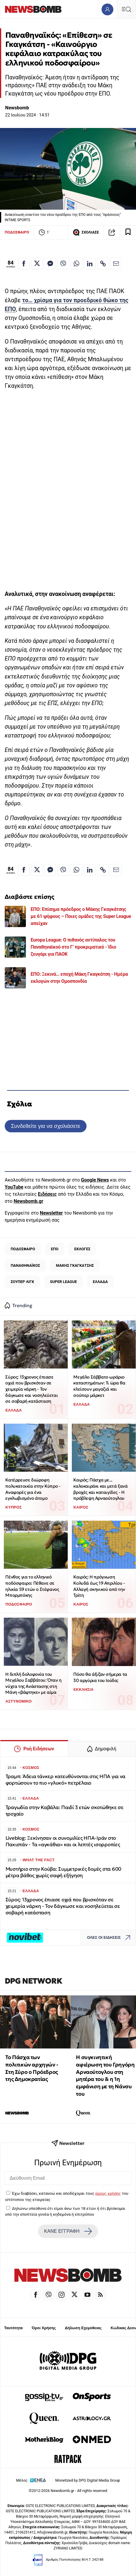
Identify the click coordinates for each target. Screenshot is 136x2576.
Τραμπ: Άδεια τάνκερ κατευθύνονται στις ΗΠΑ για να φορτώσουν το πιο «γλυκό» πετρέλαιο (66, 1779)
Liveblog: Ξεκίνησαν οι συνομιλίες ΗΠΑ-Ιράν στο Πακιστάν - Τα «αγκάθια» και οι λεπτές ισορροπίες (63, 1841)
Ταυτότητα (13, 2328)
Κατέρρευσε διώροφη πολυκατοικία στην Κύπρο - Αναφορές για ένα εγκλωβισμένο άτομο (32, 1489)
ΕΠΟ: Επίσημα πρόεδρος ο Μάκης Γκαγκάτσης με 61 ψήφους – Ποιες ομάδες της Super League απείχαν (81, 916)
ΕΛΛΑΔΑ (100, 1281)
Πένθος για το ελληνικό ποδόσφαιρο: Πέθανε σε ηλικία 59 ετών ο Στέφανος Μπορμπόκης (32, 1586)
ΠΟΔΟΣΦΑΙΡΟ (17, 232)
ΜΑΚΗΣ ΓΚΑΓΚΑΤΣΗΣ (75, 1265)
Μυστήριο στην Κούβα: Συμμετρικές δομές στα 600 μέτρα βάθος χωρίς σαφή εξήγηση (63, 1872)
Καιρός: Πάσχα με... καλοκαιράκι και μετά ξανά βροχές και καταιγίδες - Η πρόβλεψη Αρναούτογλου (100, 1489)
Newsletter (51, 1213)
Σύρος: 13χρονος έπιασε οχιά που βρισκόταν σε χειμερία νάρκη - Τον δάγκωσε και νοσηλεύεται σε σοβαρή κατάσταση (31, 1389)
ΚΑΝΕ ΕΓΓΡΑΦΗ (68, 2231)
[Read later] (128, 232)
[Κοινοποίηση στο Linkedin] (90, 264)
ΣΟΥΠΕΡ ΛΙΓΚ (22, 1281)
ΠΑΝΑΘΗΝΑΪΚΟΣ (25, 1265)
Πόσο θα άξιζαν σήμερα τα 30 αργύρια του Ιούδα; (100, 1677)
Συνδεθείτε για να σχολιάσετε (45, 1126)
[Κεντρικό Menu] (126, 9)
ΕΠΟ (54, 1249)
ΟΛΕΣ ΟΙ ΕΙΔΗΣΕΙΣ (110, 1937)
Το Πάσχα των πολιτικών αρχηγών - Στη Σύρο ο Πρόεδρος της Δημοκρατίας (31, 2068)
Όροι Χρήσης (44, 2328)
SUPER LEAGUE (63, 1281)
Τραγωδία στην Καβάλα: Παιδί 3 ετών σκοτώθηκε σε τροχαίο (65, 1810)
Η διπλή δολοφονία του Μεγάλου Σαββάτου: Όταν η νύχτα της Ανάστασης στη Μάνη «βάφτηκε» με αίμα (33, 1683)
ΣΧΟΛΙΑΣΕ (86, 232)
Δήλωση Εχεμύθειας (83, 2328)
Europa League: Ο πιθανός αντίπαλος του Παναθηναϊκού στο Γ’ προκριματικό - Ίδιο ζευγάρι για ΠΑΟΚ (73, 947)
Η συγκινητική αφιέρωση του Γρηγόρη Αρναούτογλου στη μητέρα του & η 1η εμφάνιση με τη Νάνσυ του (105, 2075)
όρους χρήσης (108, 2193)
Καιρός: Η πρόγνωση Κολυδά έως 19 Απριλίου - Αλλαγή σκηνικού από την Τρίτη (99, 1586)
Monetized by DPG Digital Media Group (87, 2480)
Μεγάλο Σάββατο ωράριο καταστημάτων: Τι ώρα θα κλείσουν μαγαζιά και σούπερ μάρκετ (99, 1386)
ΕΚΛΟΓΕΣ (82, 1249)
